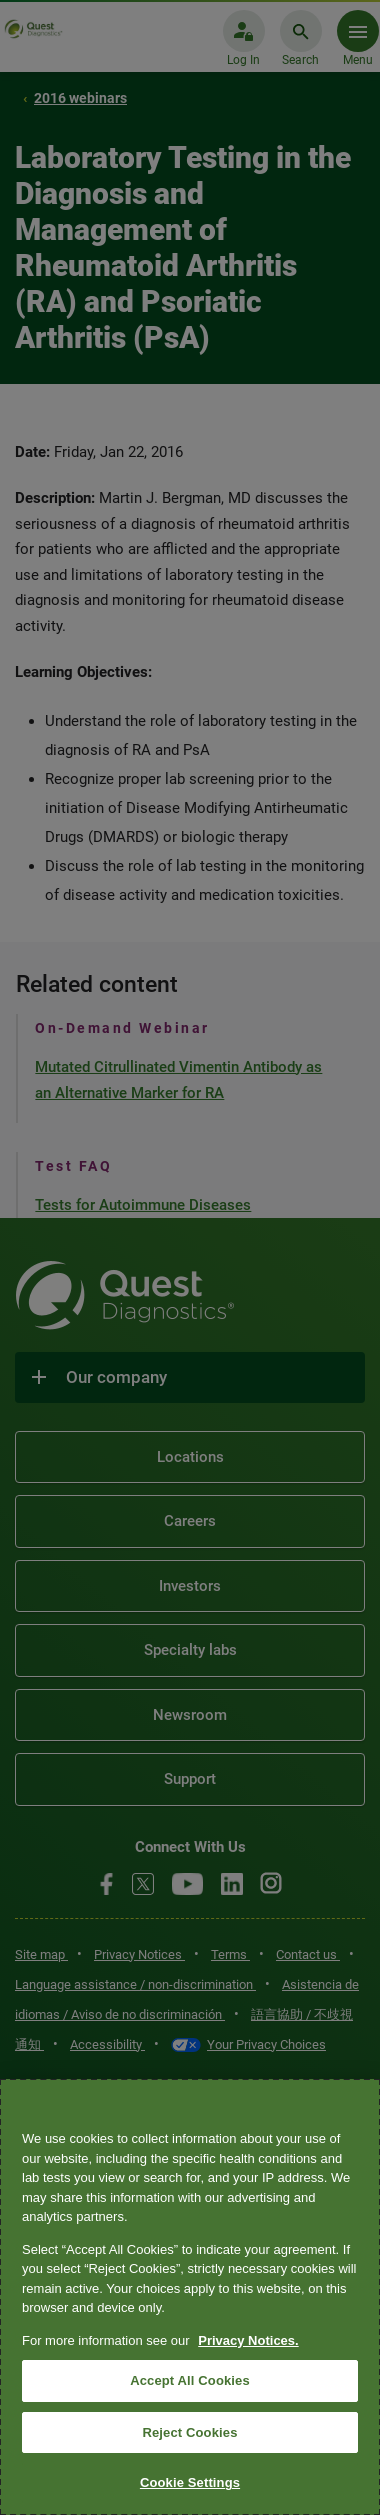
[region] (190, 2297)
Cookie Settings (190, 2482)
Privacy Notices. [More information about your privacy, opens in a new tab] (248, 2340)
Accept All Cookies (190, 2380)
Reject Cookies (189, 2432)
